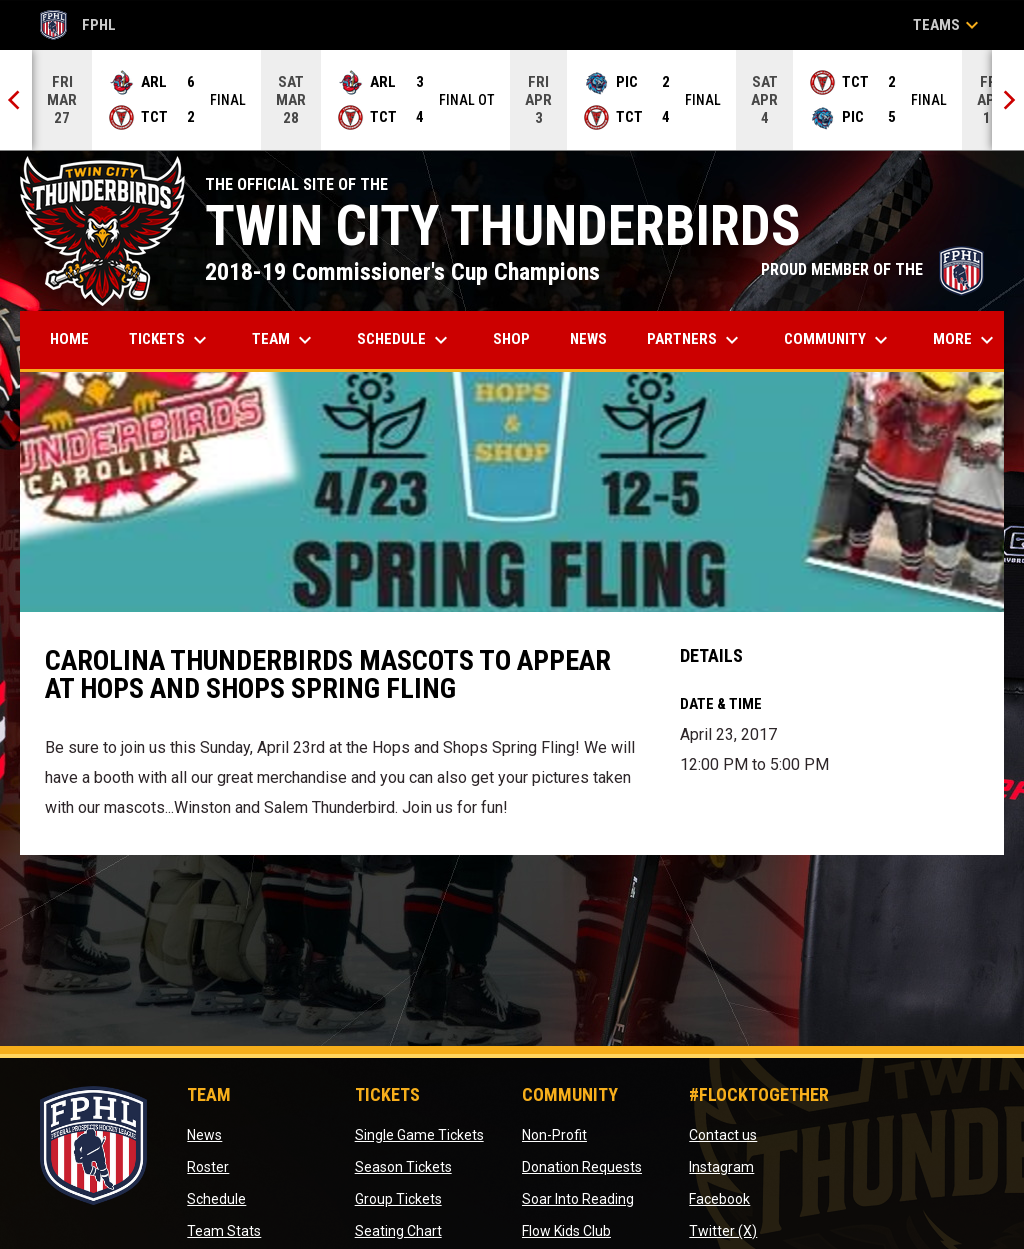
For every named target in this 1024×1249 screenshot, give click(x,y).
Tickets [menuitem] (170, 340)
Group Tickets (398, 1199)
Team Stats (224, 1231)
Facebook (719, 1199)
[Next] (1008, 100)
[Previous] (16, 100)
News (204, 1135)
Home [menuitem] (69, 339)
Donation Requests (582, 1167)
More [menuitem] (966, 340)
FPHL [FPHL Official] (78, 25)
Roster (208, 1167)
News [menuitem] (588, 339)
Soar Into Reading (578, 1199)
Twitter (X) (723, 1231)
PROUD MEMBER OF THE (872, 269)
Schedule (216, 1199)
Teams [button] (948, 25)
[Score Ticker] (512, 100)
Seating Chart (398, 1231)
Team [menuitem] (284, 340)
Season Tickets (403, 1167)
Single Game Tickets (419, 1135)
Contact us (723, 1135)
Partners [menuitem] (695, 340)
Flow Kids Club (566, 1231)
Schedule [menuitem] (405, 340)
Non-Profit (554, 1135)
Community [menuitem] (838, 340)
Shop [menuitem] (519, 338)
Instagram (721, 1167)
